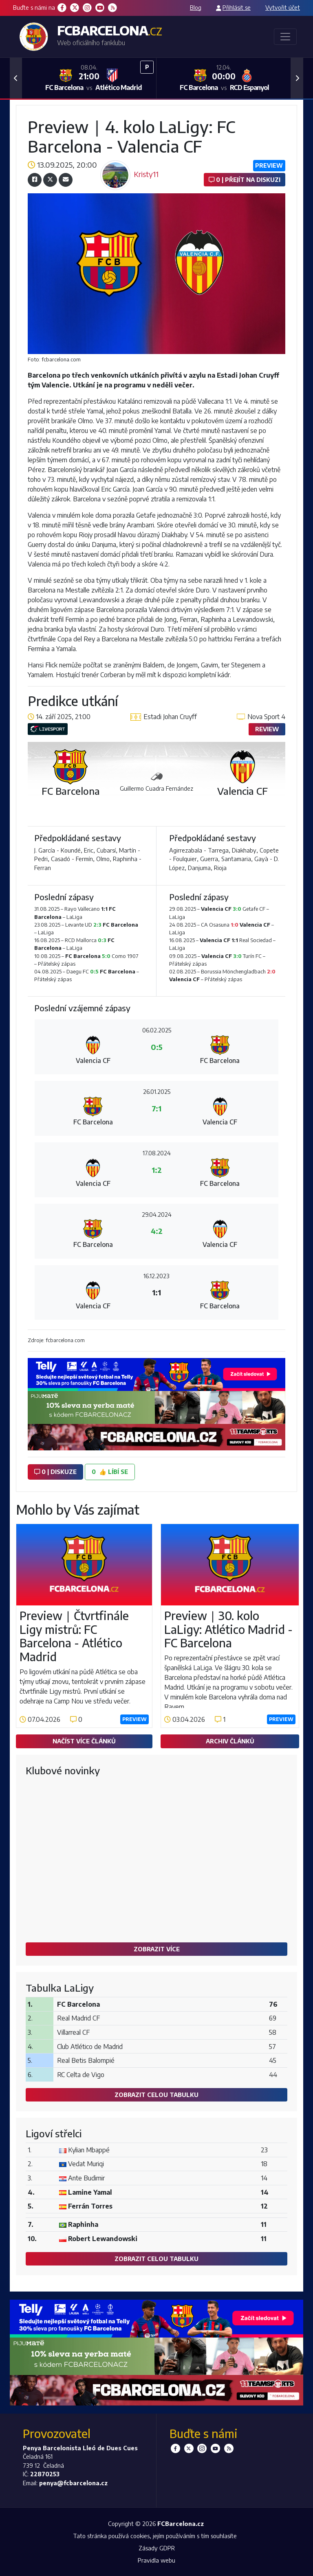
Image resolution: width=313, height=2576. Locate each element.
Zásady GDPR (157, 2548)
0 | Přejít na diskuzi (244, 179)
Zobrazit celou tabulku (156, 2094)
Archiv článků (230, 1741)
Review (267, 729)
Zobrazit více (157, 1949)
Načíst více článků (84, 1741)
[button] (16, 78)
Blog (195, 7)
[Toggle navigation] (285, 36)
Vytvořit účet (282, 7)
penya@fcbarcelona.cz (73, 2482)
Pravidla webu (156, 2560)
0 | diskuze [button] (55, 1471)
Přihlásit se (237, 7)
